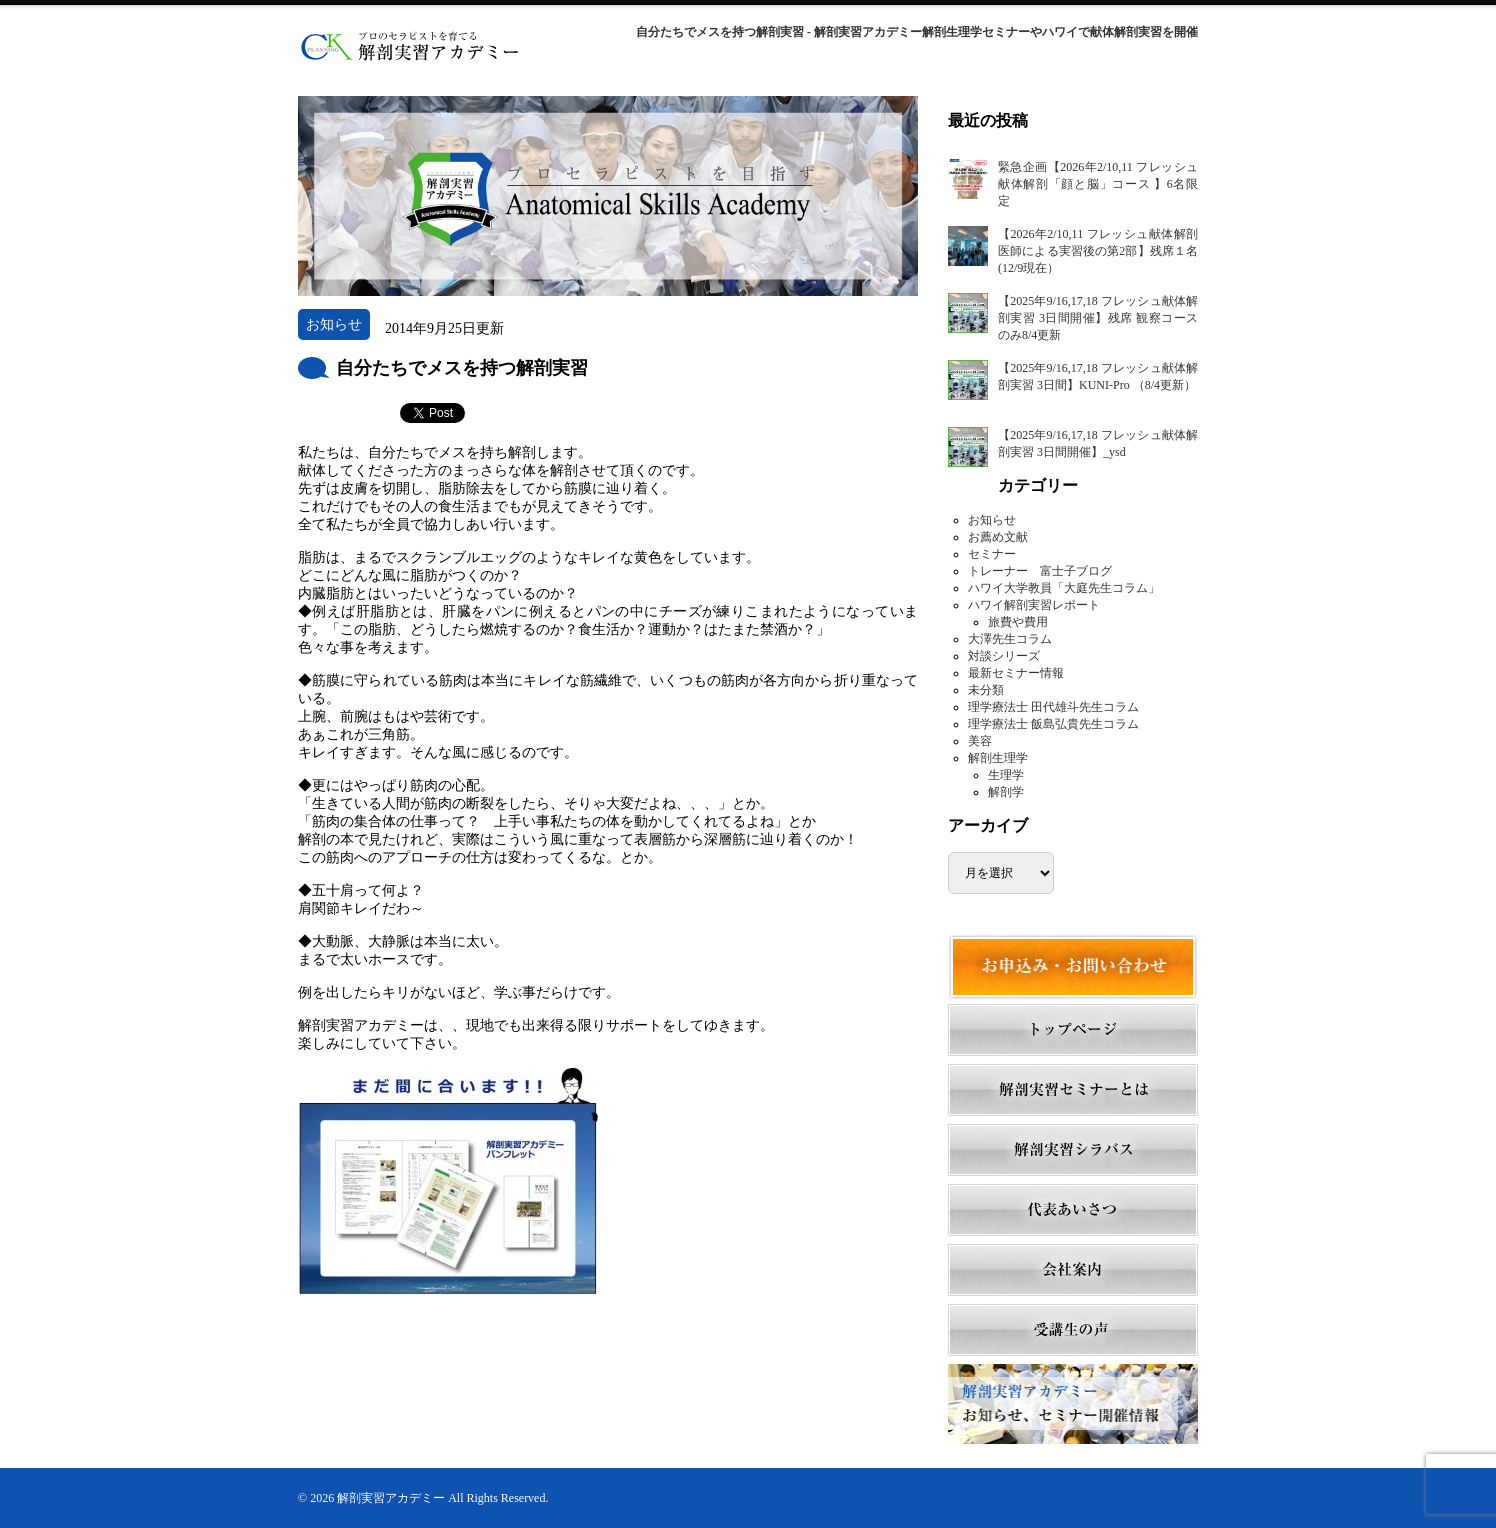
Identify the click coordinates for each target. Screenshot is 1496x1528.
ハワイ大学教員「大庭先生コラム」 (1064, 588)
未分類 (986, 690)
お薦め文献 (998, 537)
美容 (980, 741)
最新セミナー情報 (1016, 673)
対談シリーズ (1004, 656)
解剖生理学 (998, 758)
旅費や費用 (1018, 622)
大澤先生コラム (1010, 639)
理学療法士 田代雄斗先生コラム (1053, 707)
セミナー (992, 554)
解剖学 (1006, 792)
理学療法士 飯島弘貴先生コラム (1053, 724)
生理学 (1006, 775)
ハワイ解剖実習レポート (1034, 605)
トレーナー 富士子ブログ (1040, 571)
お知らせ (992, 520)
